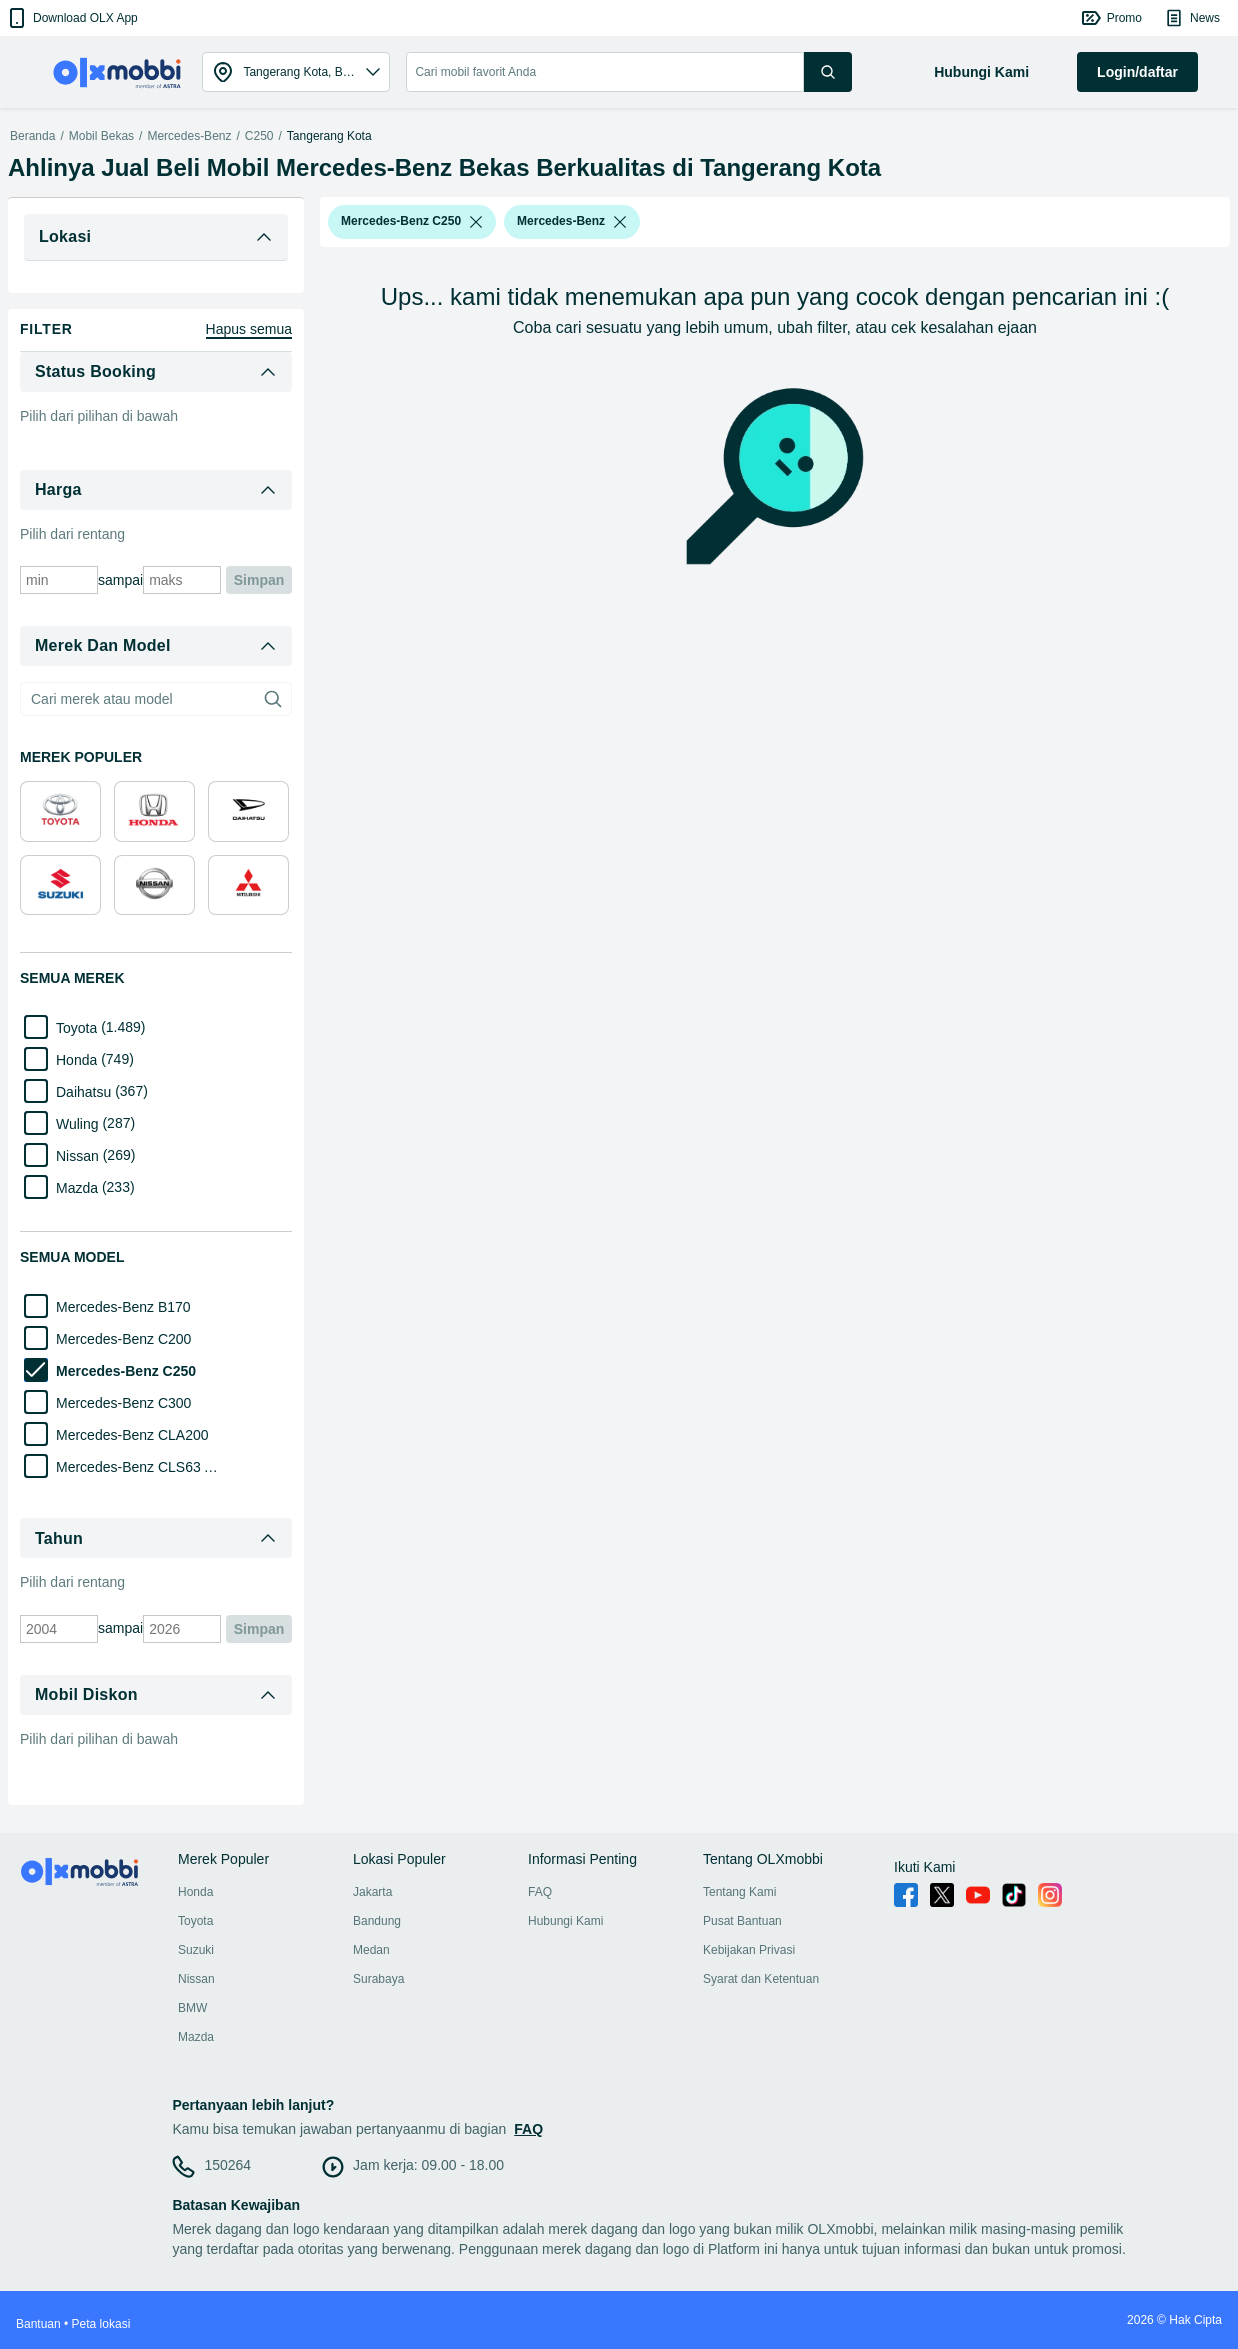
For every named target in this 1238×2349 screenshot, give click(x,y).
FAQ (540, 1892)
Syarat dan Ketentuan (761, 1979)
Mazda (196, 2037)
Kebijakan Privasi (749, 1950)
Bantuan (38, 2324)
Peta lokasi (101, 2324)
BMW (192, 2008)
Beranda (32, 136)
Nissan (196, 1979)
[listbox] (476, 222)
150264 (227, 2165)
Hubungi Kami (565, 1921)
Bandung (377, 1921)
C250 (259, 136)
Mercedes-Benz (189, 136)
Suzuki (196, 1950)
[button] (71, 18)
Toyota (195, 1921)
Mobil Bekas (101, 136)
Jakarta (372, 1892)
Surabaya (378, 1979)
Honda (195, 1892)
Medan (371, 1950)
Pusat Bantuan (742, 1921)
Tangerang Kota (329, 136)
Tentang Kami (739, 1892)
